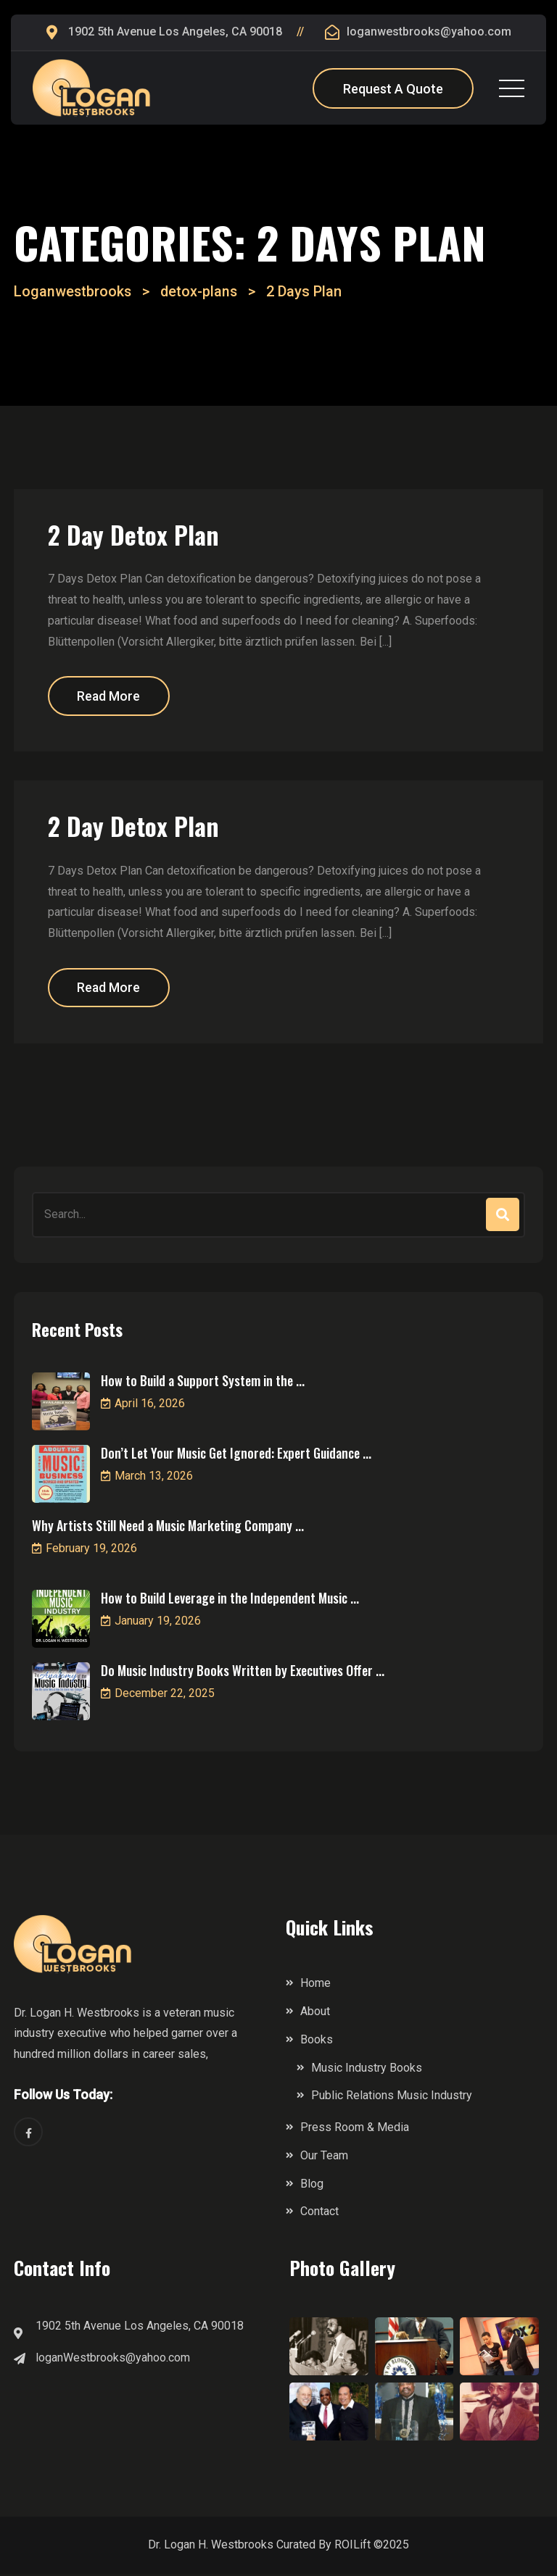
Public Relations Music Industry (391, 2098)
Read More (112, 696)
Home (315, 1986)
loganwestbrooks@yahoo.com (429, 31)
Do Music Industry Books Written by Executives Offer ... (242, 1673)
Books (316, 2041)
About (315, 2013)
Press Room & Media (354, 2130)
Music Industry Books (366, 2070)
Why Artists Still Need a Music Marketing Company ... (168, 1528)
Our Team (324, 2157)
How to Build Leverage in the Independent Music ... (230, 1600)
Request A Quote (393, 88)
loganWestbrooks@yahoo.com (113, 2360)
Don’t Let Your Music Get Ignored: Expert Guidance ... (236, 1455)
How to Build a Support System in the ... (203, 1383)
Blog (311, 2186)
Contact (319, 2214)
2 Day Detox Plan (138, 534)
